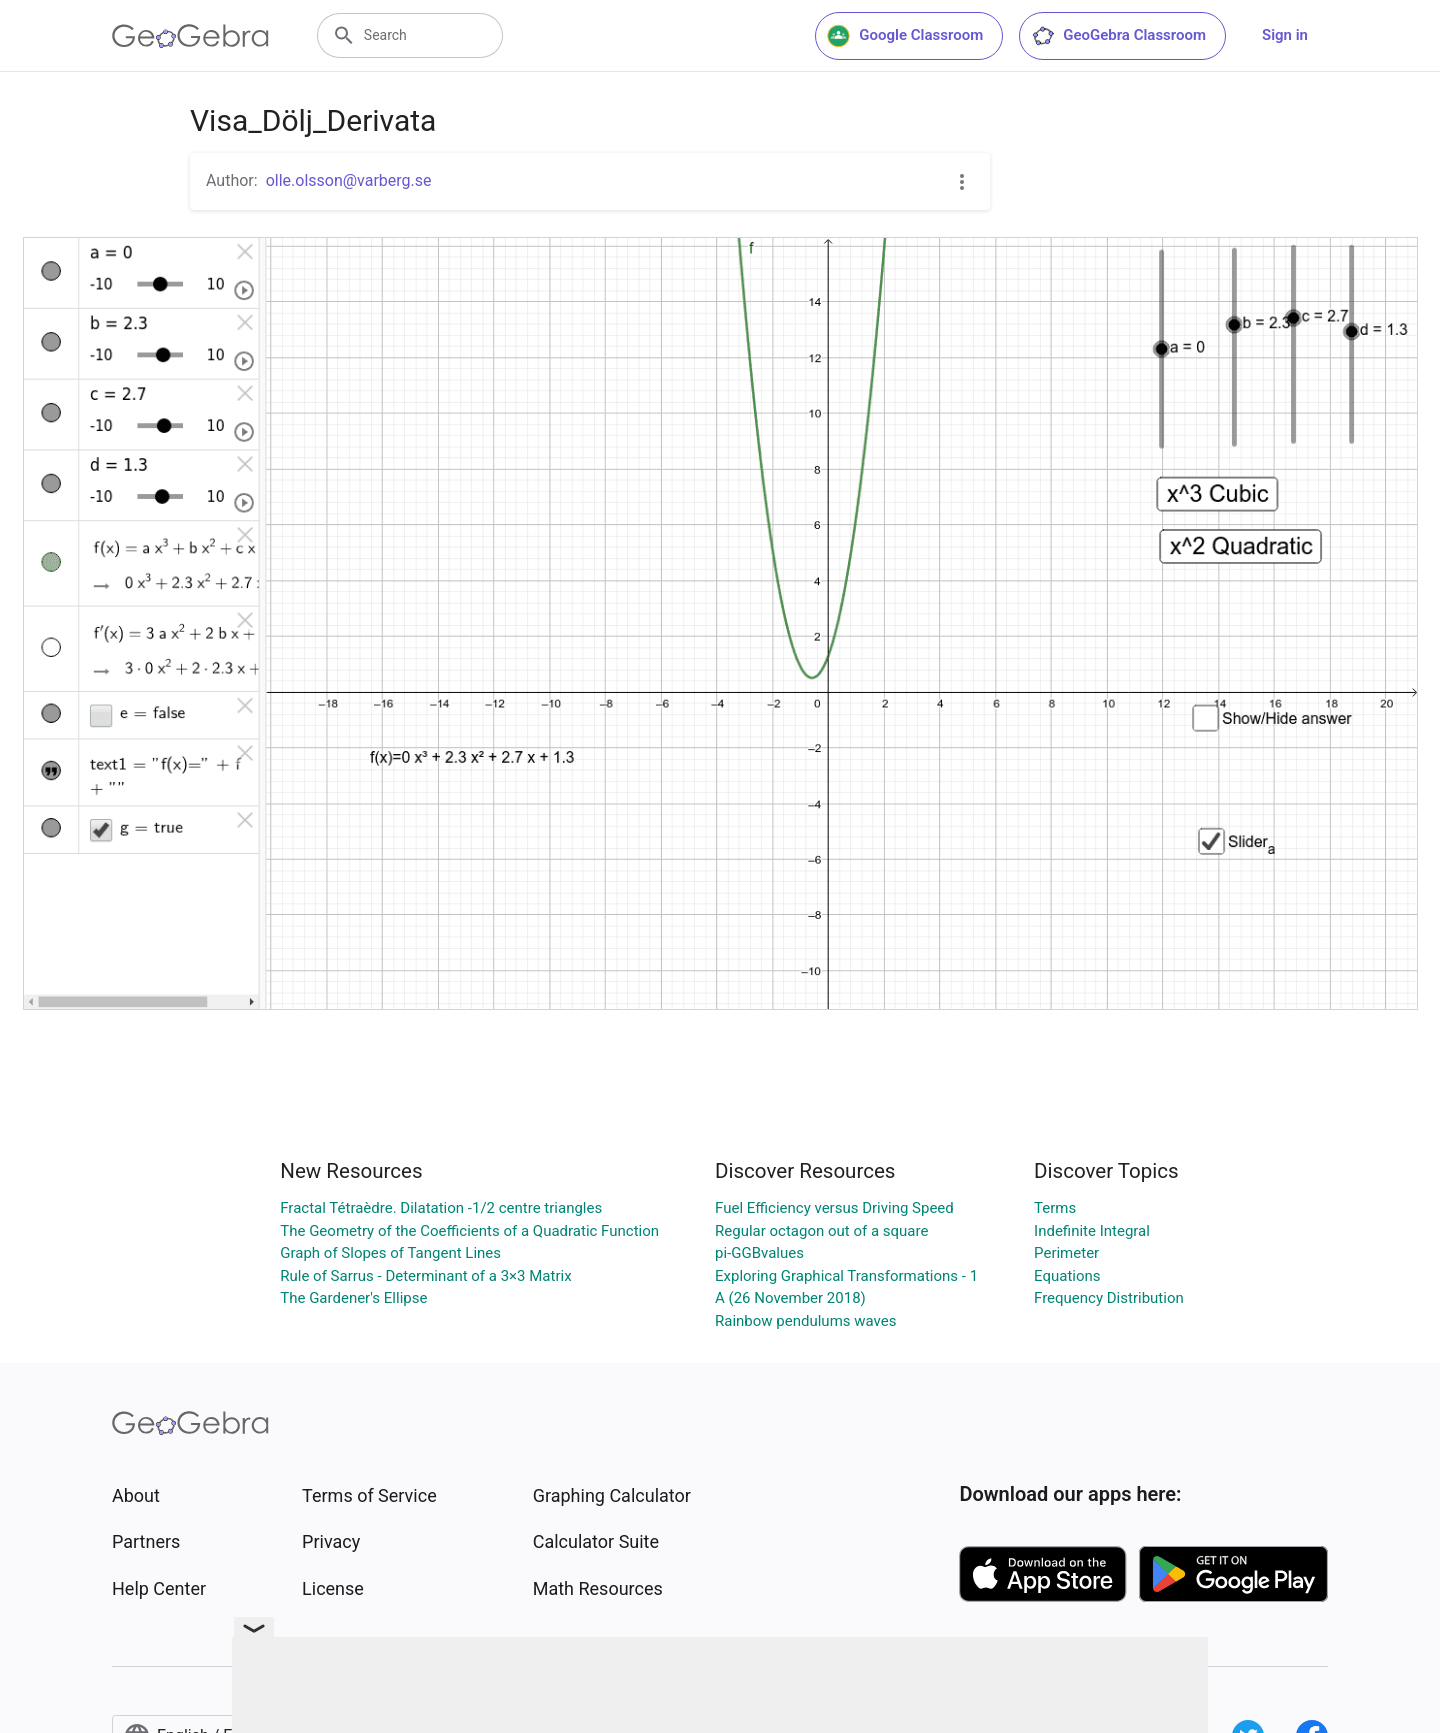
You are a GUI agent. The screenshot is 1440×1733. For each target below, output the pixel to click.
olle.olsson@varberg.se (349, 180)
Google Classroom (905, 36)
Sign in (1285, 35)
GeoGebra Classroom (1118, 36)
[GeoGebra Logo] (190, 36)
